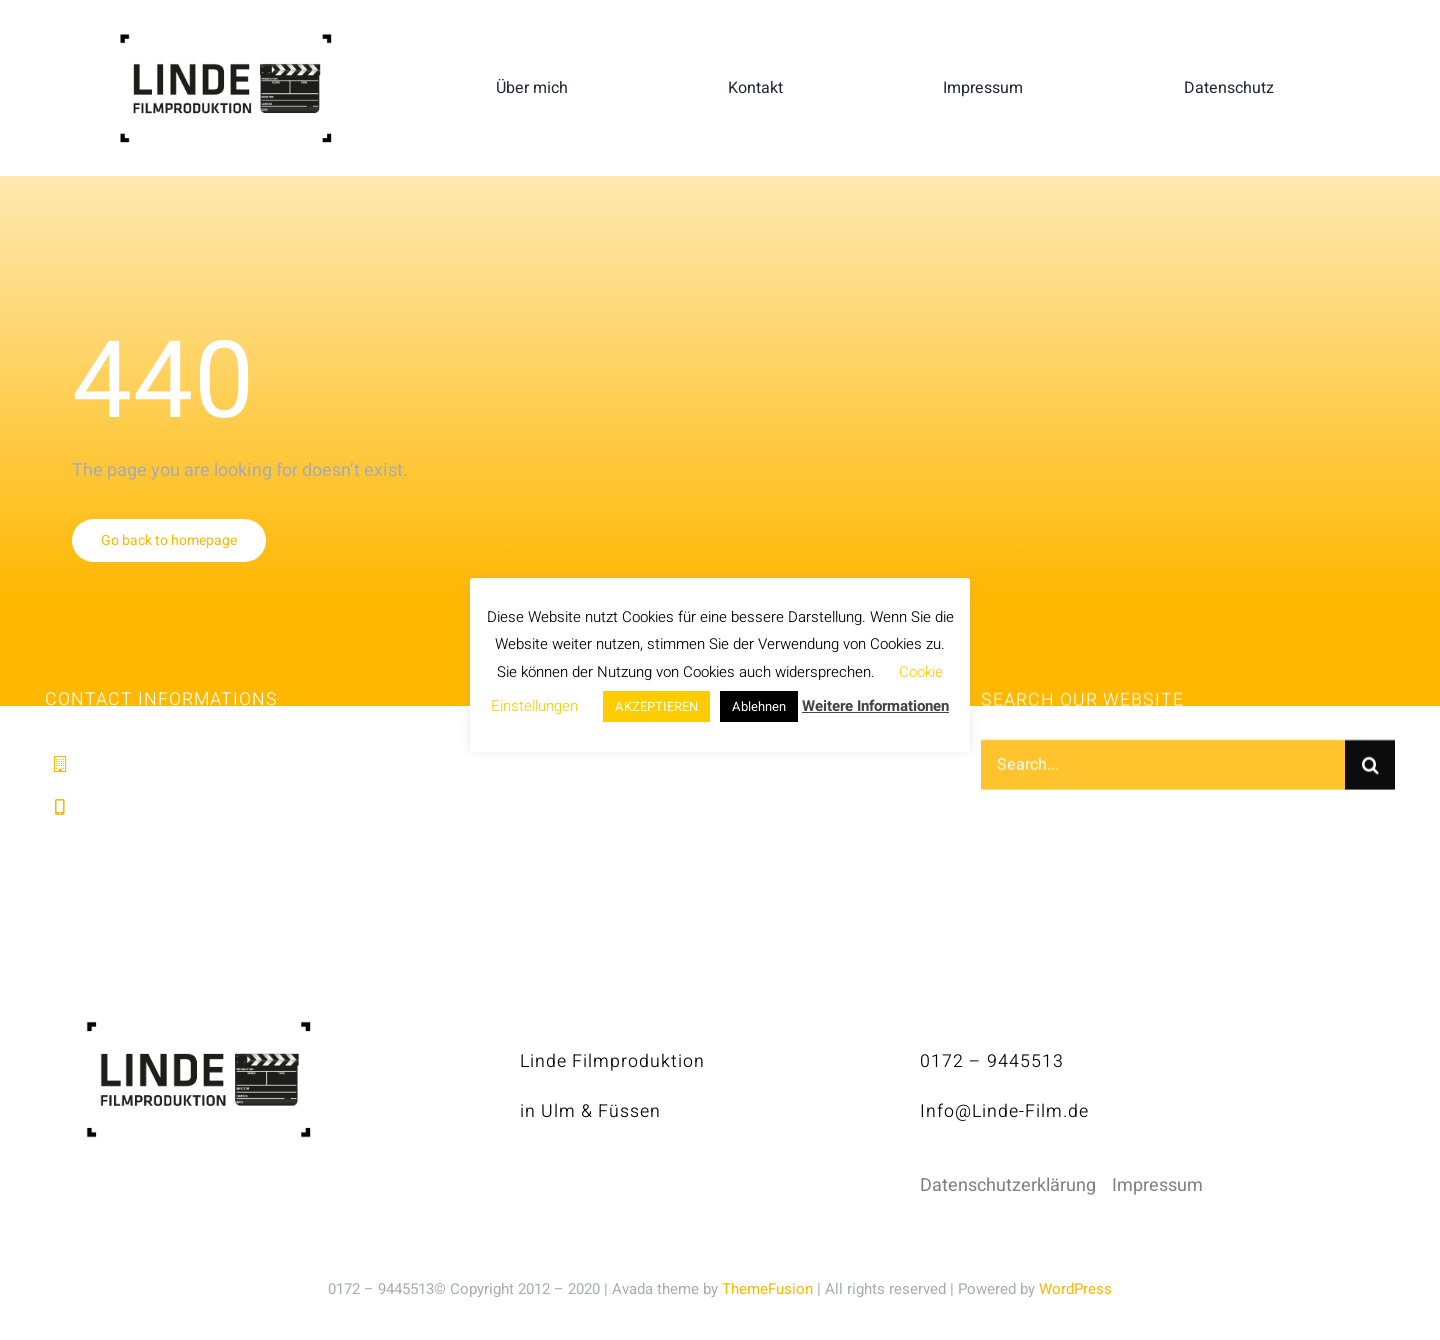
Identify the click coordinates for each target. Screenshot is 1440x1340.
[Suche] (1370, 768)
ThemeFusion (767, 1289)
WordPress (1075, 1289)
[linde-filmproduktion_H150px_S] (225, 41)
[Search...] (1163, 768)
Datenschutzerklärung (1008, 1185)
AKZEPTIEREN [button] (656, 706)
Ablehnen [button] (759, 706)
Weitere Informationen (875, 706)
